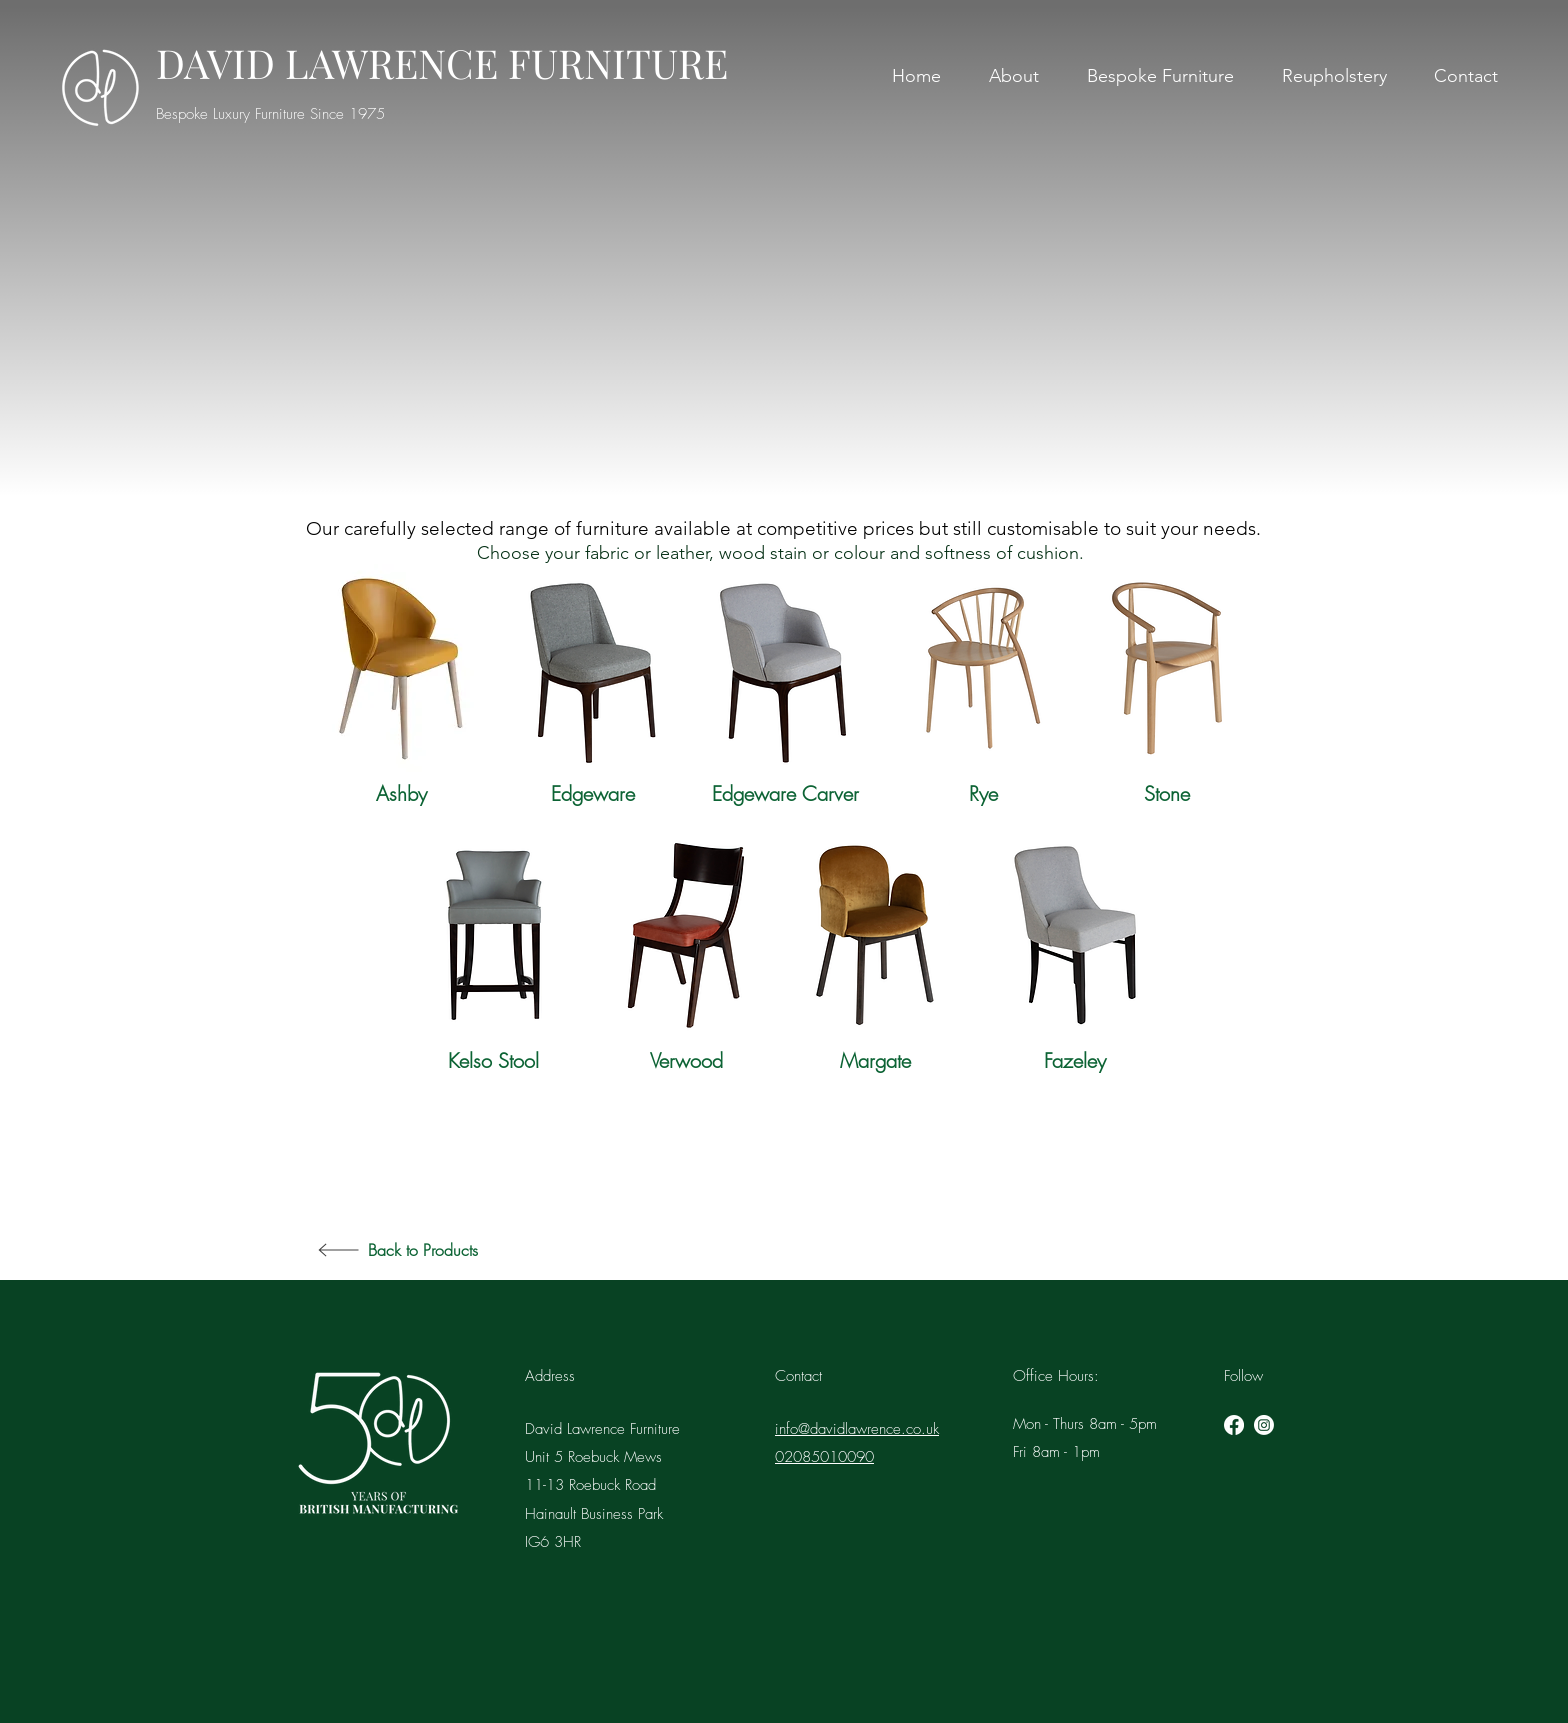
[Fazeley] (1075, 1061)
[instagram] (1264, 1425)
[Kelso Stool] (493, 1061)
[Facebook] (1234, 1425)
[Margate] (875, 1061)
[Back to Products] (479, 1250)
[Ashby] (401, 794)
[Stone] (1167, 794)
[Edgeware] (593, 794)
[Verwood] (686, 1061)
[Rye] (983, 794)
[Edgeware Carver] (785, 794)
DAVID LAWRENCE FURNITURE (442, 62)
